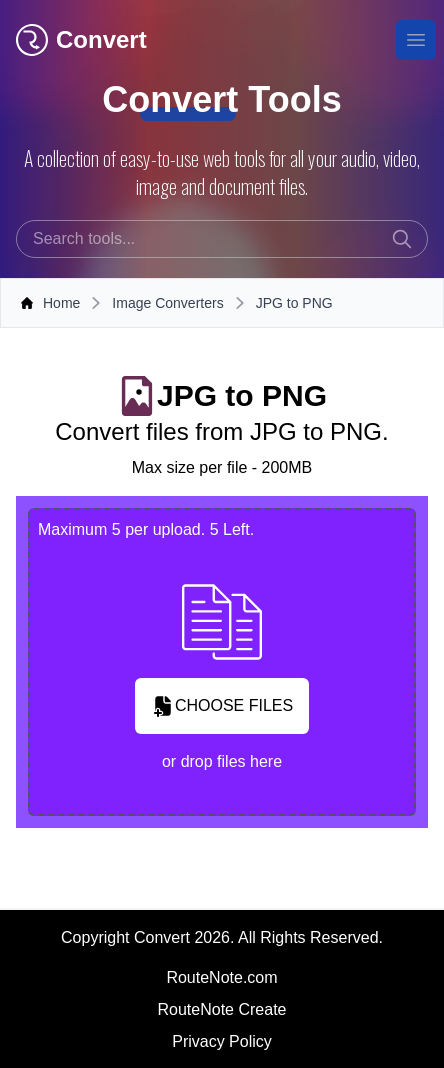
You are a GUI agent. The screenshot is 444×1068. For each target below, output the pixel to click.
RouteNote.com (221, 977)
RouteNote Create (222, 1009)
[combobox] (222, 239)
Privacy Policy (222, 1041)
